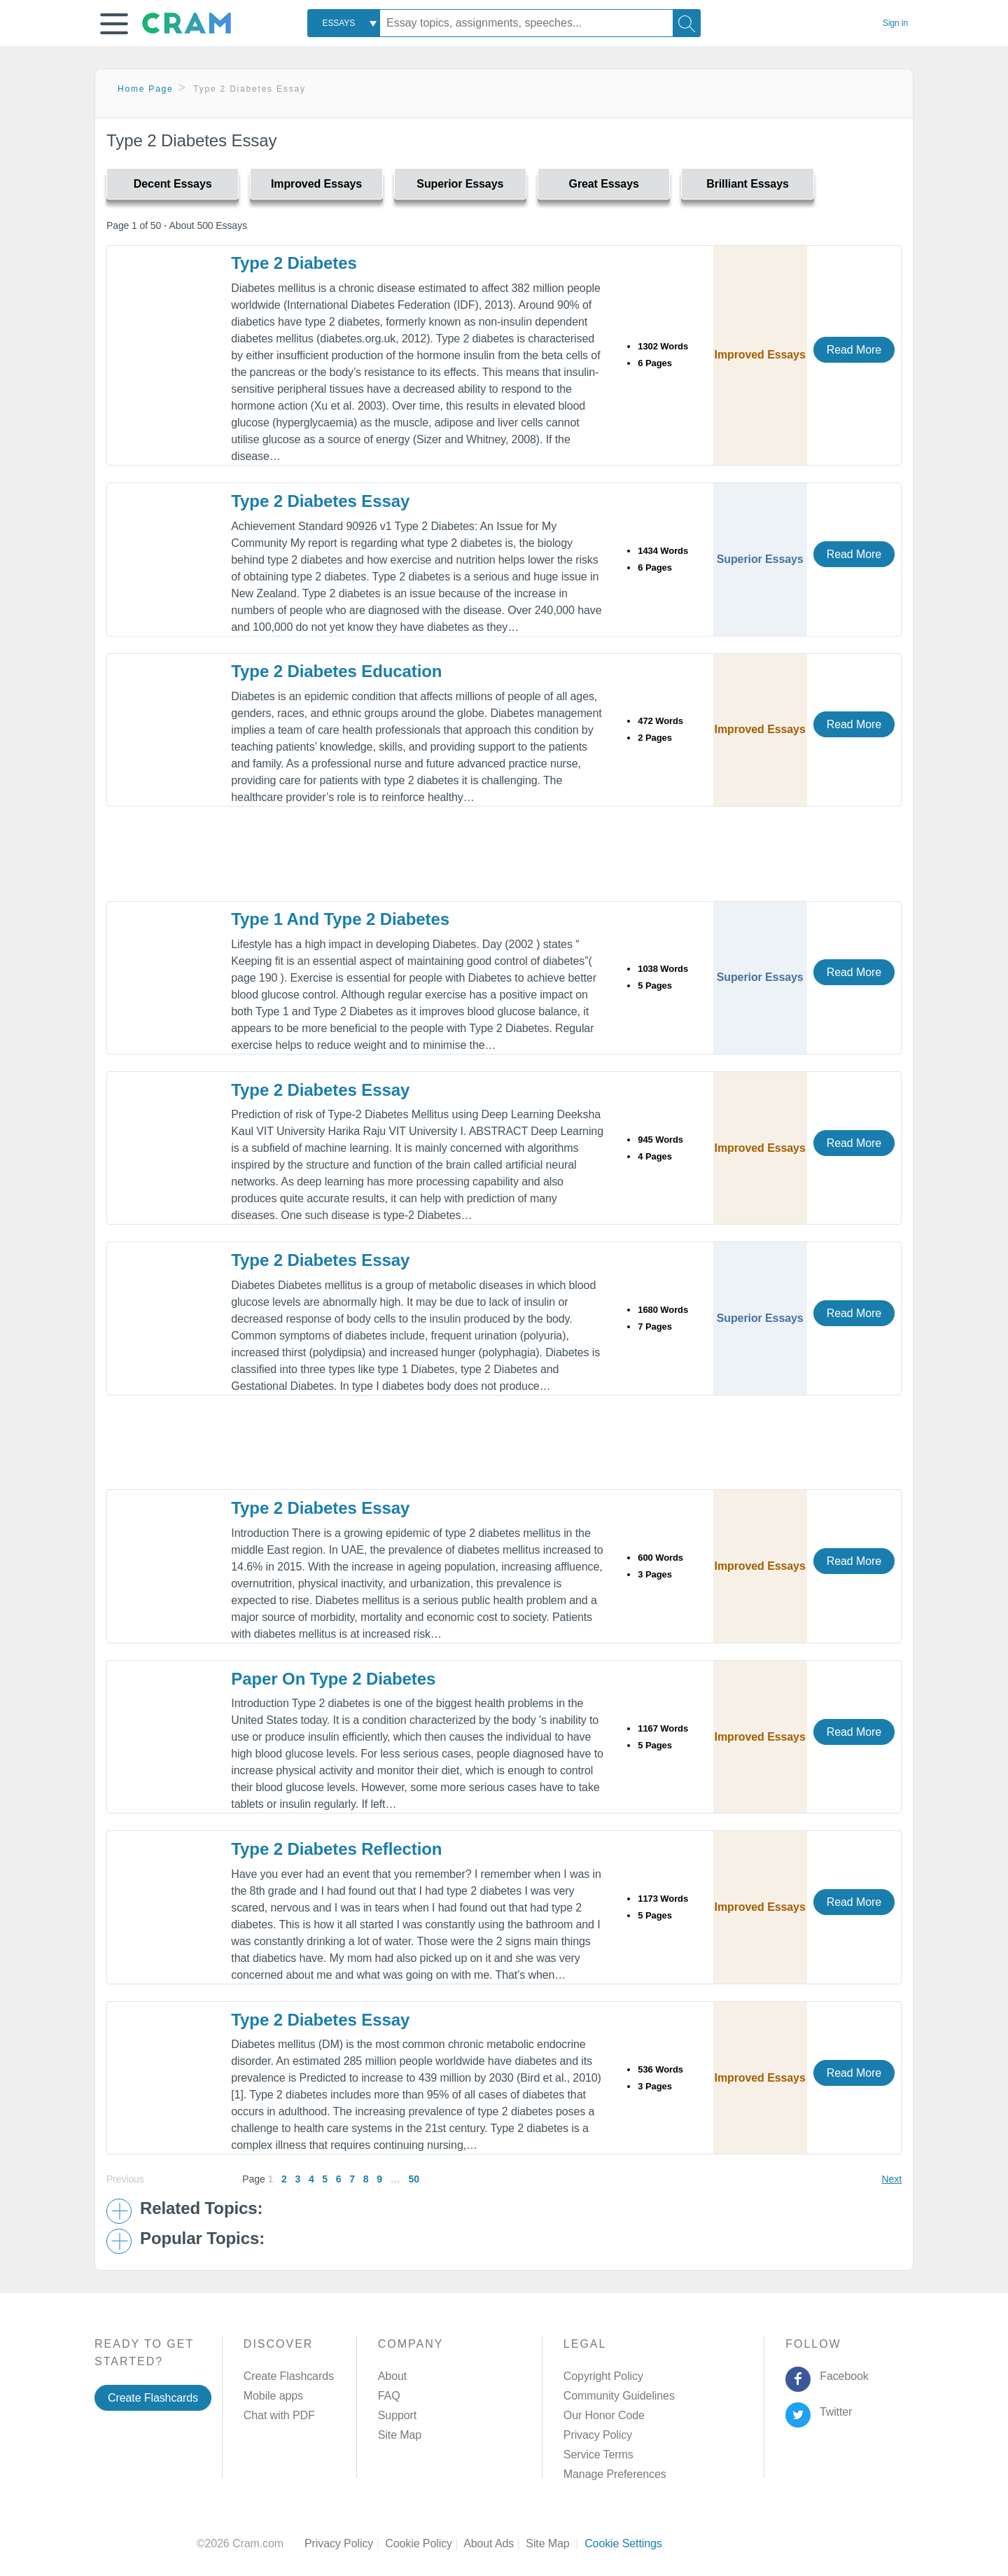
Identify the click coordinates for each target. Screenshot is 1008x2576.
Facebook (841, 2376)
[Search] (687, 23)
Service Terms (599, 2454)
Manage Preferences (615, 2474)
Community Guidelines (619, 2396)
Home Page (146, 89)
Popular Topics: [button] (202, 2238)
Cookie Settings (623, 2543)
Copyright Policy (603, 2376)
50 (413, 2179)
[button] (114, 23)
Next (892, 2179)
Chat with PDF (279, 2415)
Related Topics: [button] (201, 2208)
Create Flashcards (153, 2398)
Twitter (833, 2412)
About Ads (494, 2543)
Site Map (399, 2435)
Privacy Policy (598, 2435)
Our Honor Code (604, 2415)
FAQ (389, 2396)
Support (397, 2415)
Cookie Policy (424, 2543)
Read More (854, 350)
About (392, 2376)
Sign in (895, 23)
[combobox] (343, 23)
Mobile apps (273, 2396)
